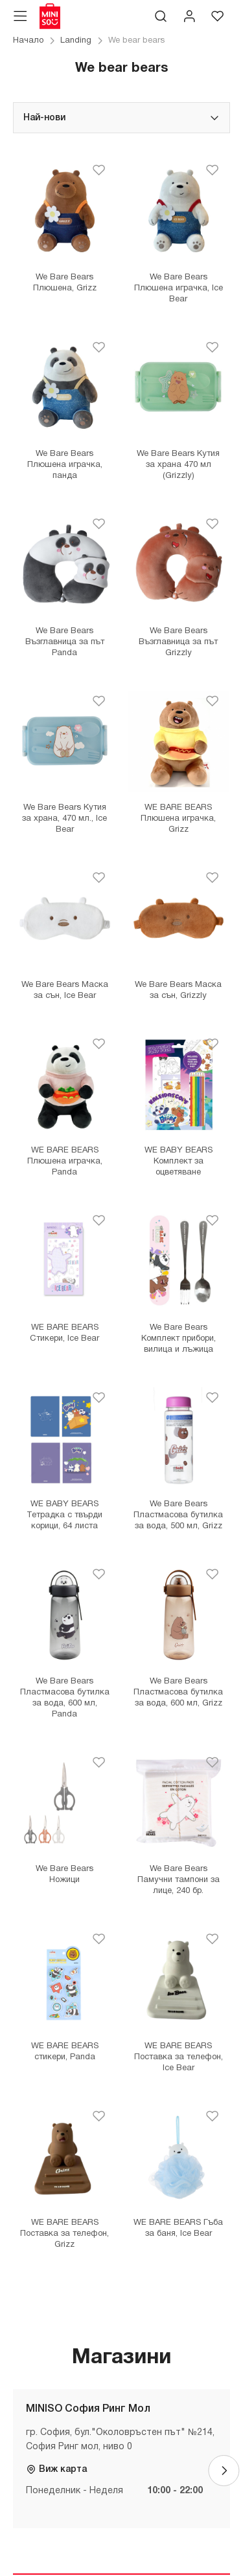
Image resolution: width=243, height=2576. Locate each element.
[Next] (223, 2470)
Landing (75, 41)
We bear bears (136, 41)
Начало (28, 41)
